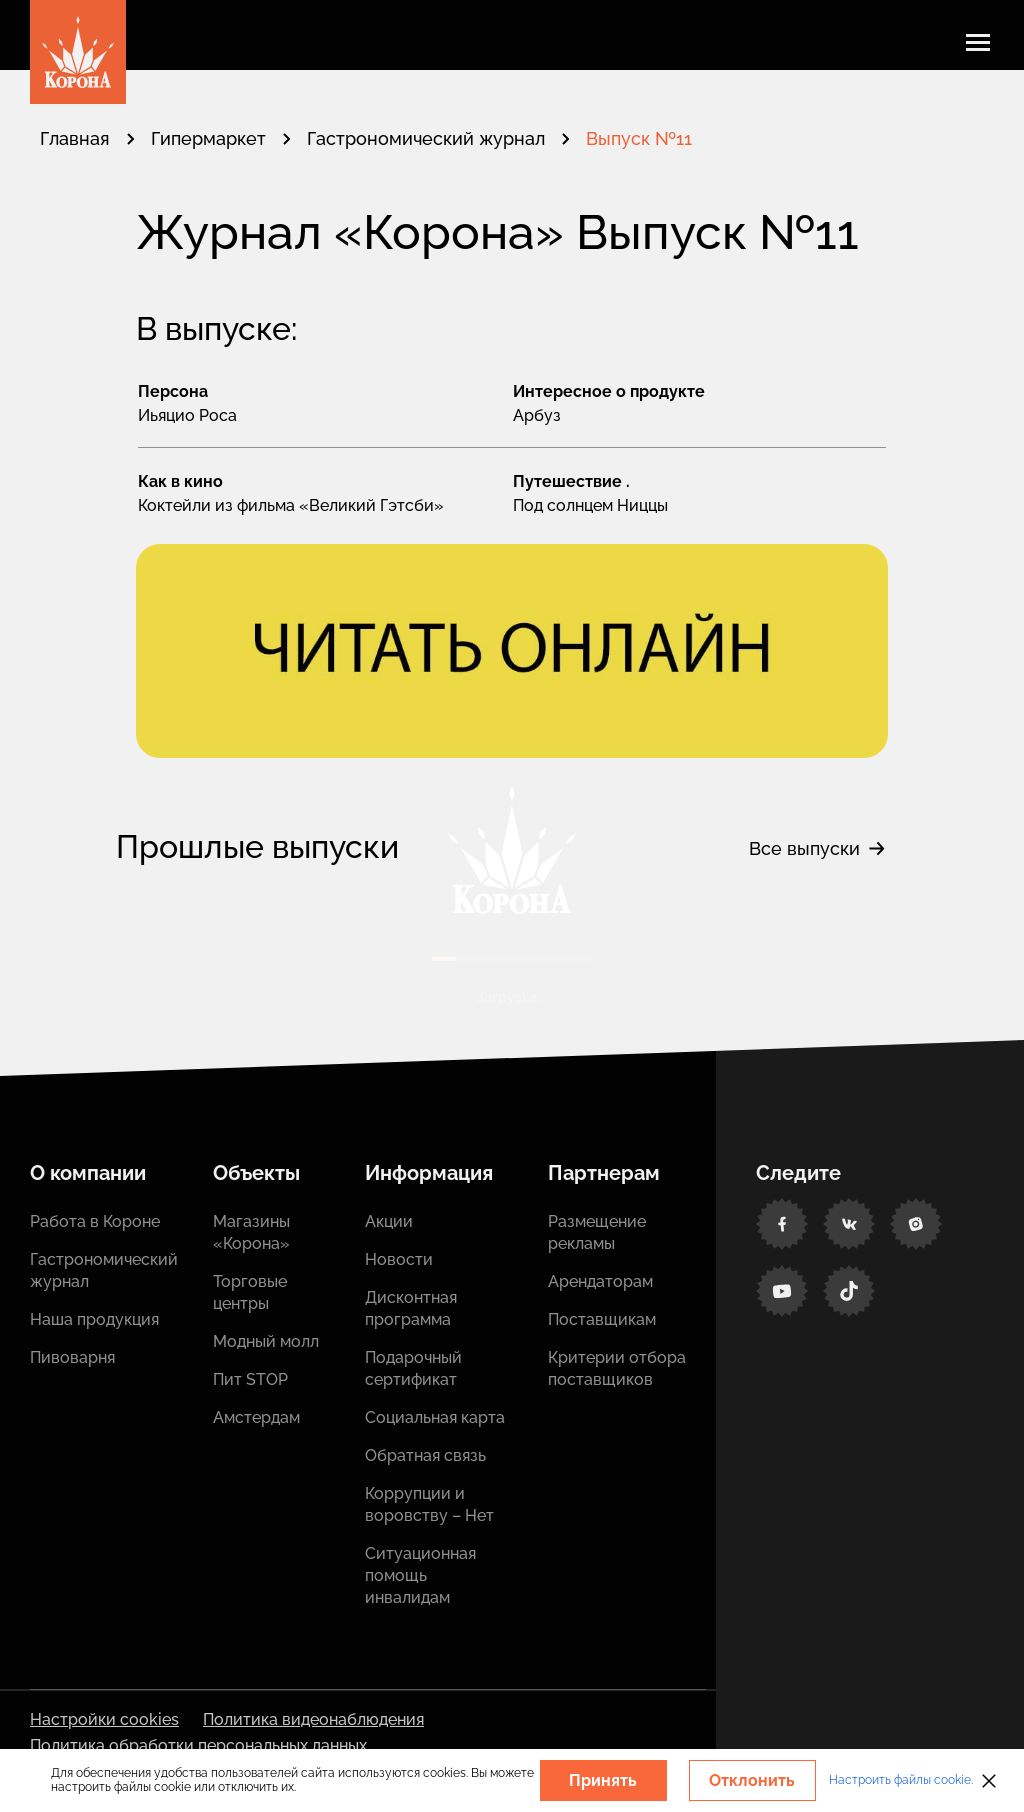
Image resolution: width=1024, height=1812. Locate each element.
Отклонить (752, 1780)
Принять (603, 1780)
